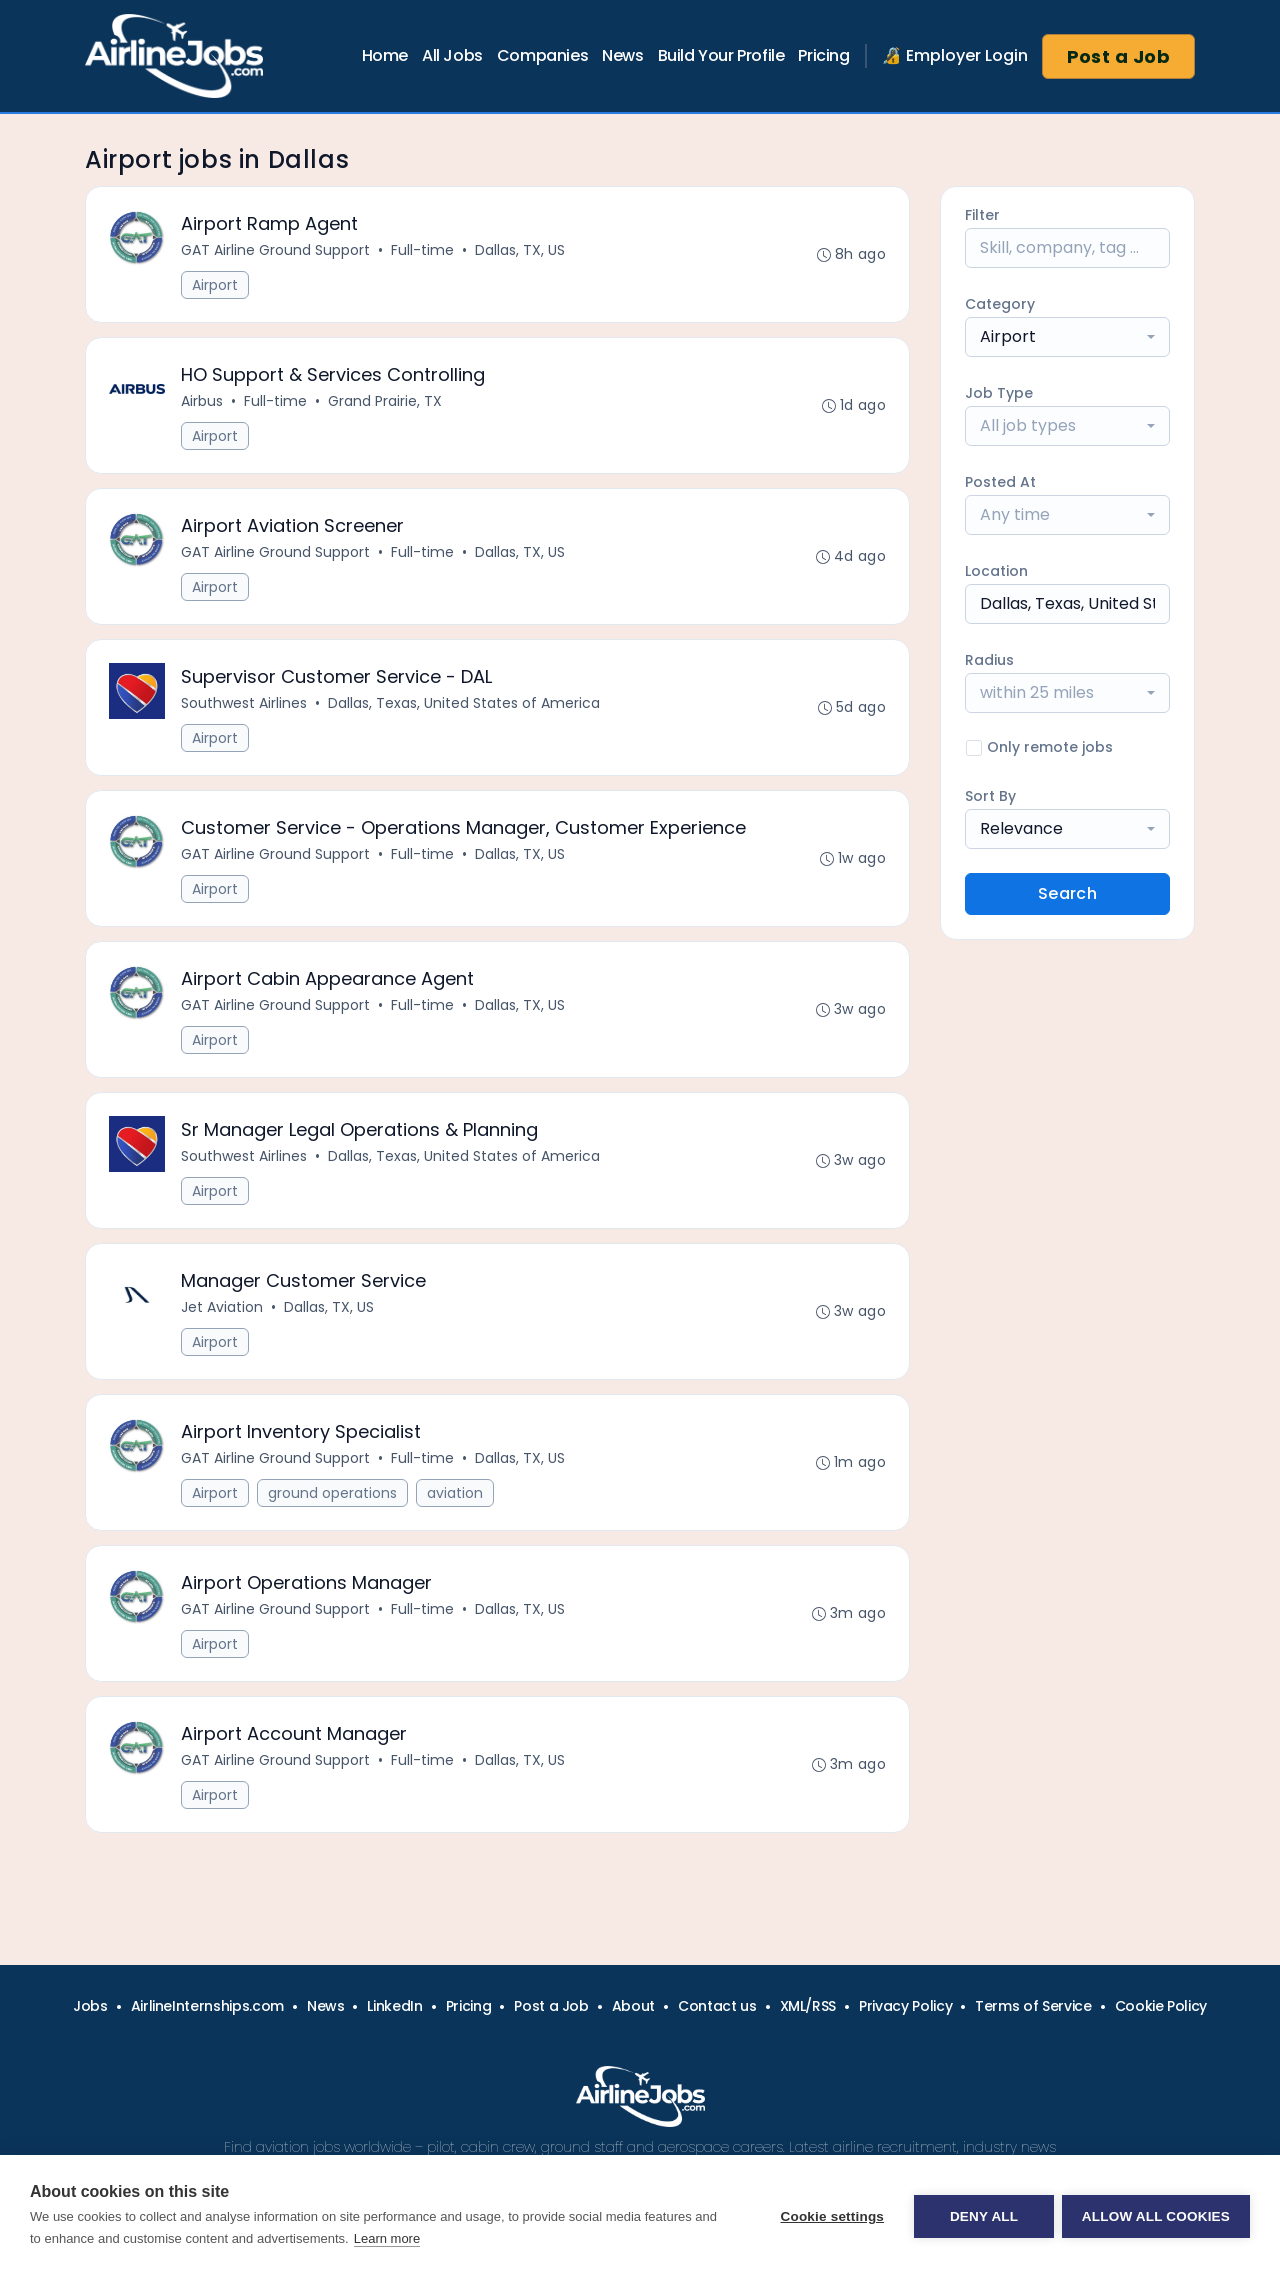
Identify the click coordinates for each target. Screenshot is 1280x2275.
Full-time (423, 251)
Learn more (387, 2238)
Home (385, 55)
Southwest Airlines (245, 710)
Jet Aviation (223, 1322)
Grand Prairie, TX (386, 404)
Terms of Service (1033, 2006)
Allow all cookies (1156, 2215)
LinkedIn (394, 2006)
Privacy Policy (905, 2006)
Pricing (823, 55)
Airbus (203, 404)
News (622, 55)
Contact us (717, 2006)
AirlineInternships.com (207, 2006)
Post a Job (1119, 56)
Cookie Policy (1161, 2006)
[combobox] (1067, 337)
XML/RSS (808, 2006)
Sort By (990, 796)
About (633, 2006)
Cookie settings (830, 2215)
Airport (216, 286)
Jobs (90, 2006)
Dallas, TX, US (521, 251)
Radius (989, 660)
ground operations (333, 1510)
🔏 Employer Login (955, 55)
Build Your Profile (721, 55)
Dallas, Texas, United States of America (465, 710)
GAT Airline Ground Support (276, 251)
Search (1067, 893)
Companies (542, 55)
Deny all (982, 2215)
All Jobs (452, 55)
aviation (456, 1510)
